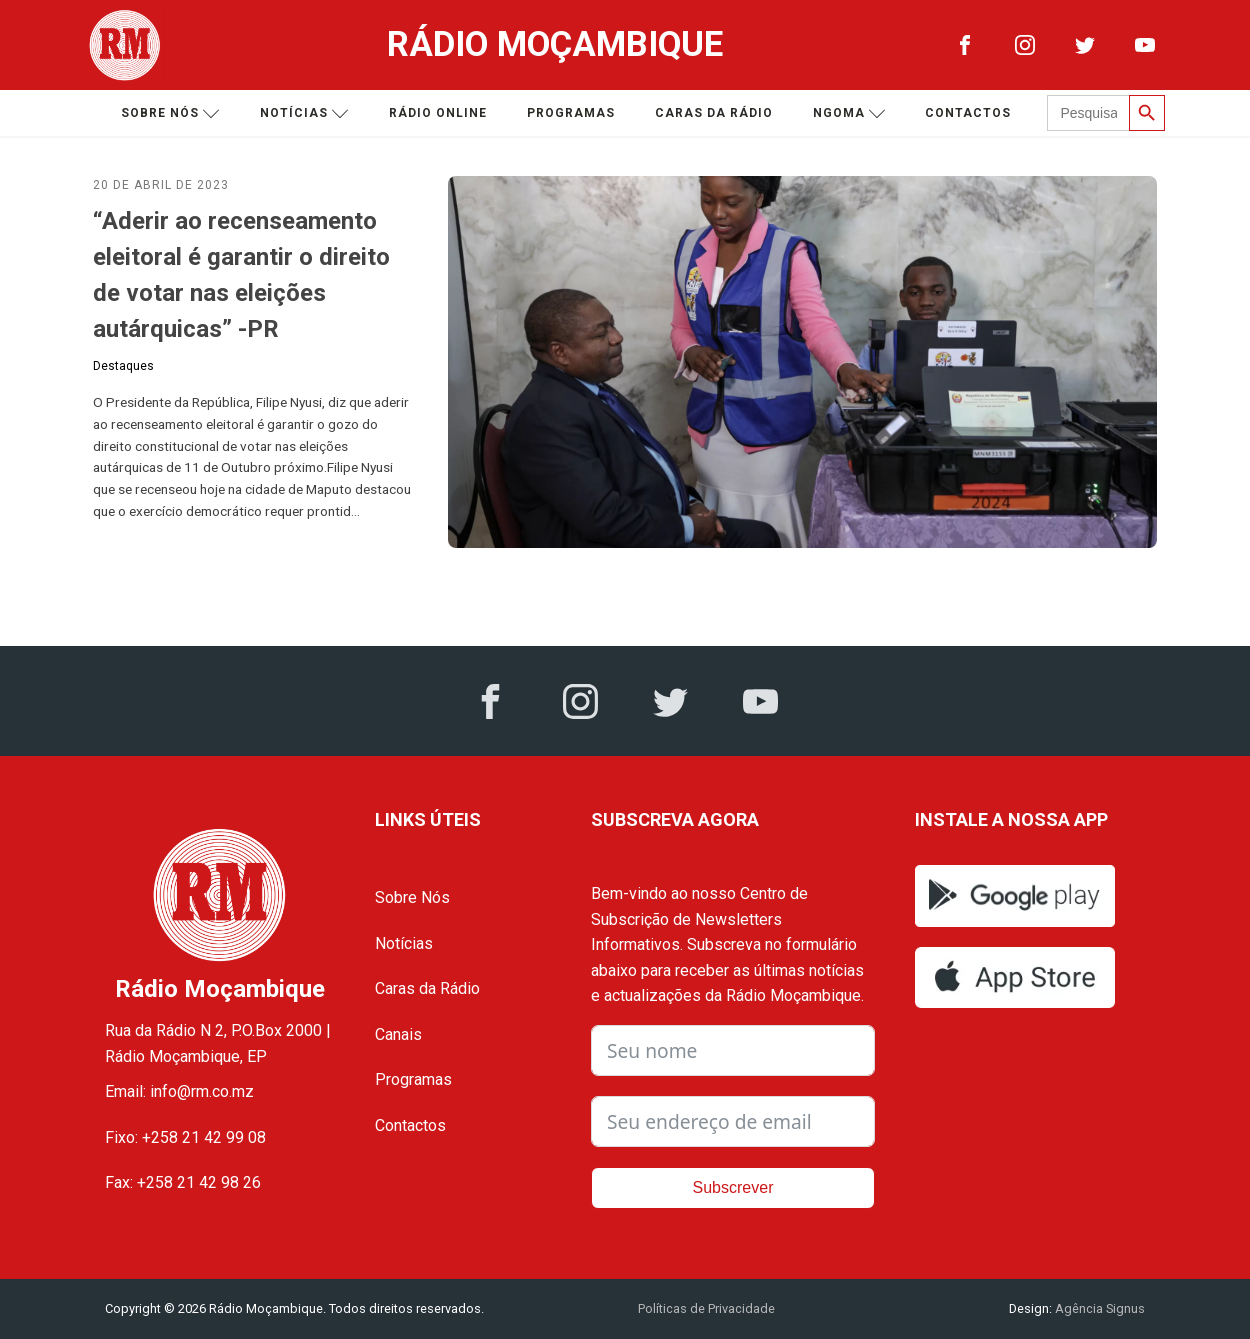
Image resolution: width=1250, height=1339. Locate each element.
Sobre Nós (412, 897)
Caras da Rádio (714, 113)
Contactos (968, 113)
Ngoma (849, 113)
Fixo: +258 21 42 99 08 (185, 1137)
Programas (571, 113)
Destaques (123, 366)
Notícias (304, 113)
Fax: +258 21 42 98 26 (183, 1182)
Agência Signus (1098, 1308)
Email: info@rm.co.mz (179, 1091)
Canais (398, 1034)
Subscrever (733, 1187)
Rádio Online (438, 113)
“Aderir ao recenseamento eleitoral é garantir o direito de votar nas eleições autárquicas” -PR (241, 275)
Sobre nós (170, 113)
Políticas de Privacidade (706, 1308)
